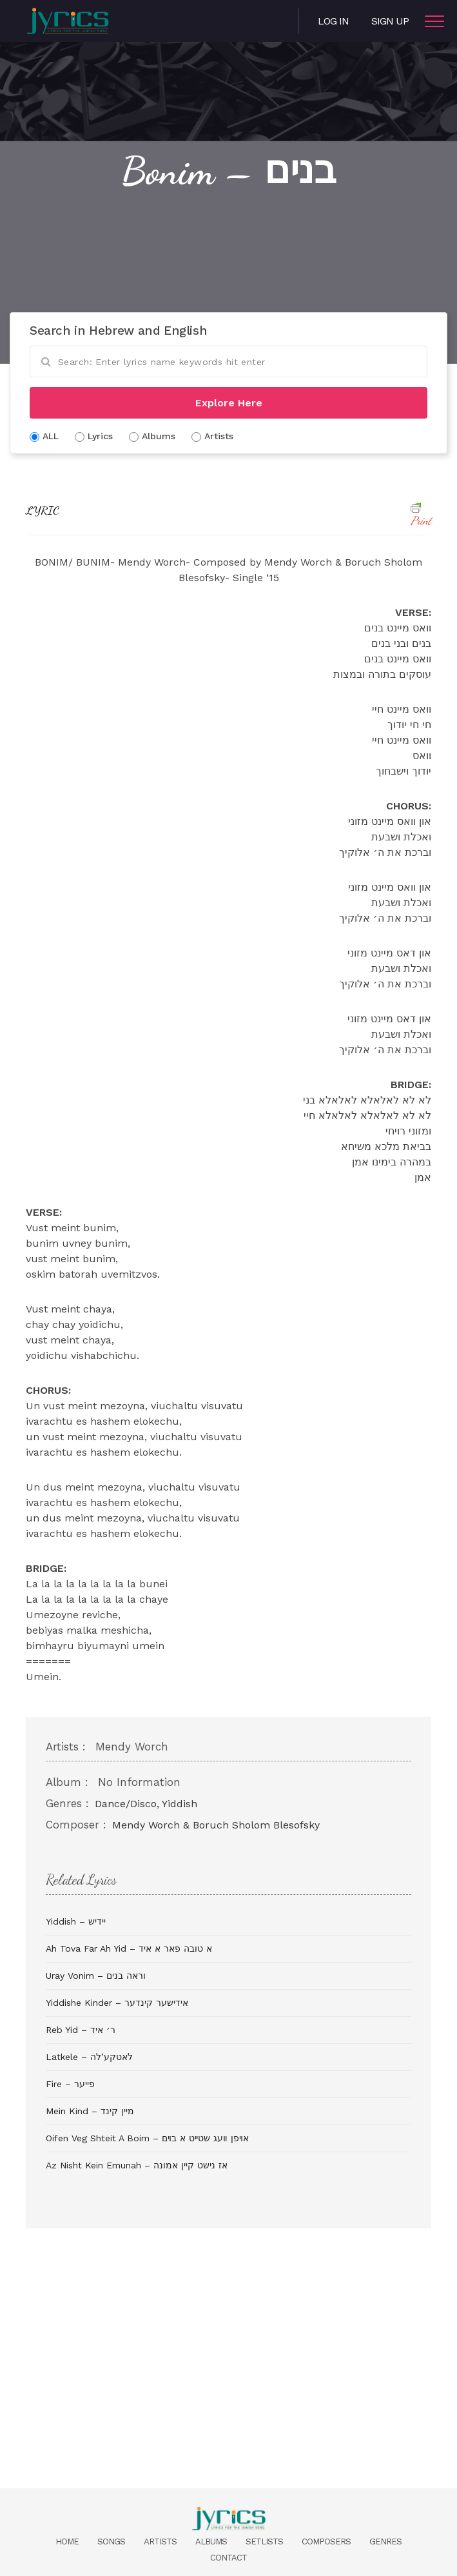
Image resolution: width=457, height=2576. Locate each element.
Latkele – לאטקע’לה (89, 2057)
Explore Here (228, 403)
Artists (160, 2541)
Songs (111, 2541)
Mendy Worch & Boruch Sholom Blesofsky (216, 1825)
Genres (385, 2541)
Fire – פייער (70, 2084)
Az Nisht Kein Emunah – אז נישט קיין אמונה (137, 2165)
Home (67, 2541)
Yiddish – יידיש (76, 1921)
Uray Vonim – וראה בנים (96, 1975)
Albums (211, 2541)
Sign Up (390, 21)
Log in (333, 21)
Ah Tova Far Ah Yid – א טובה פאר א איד (129, 1948)
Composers (326, 2541)
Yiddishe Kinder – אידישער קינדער (117, 2002)
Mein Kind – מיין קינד (90, 2111)
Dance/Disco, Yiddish (146, 1804)
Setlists (264, 2541)
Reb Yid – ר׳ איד (80, 2030)
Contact (228, 2557)
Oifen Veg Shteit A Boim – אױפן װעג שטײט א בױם (147, 2138)
